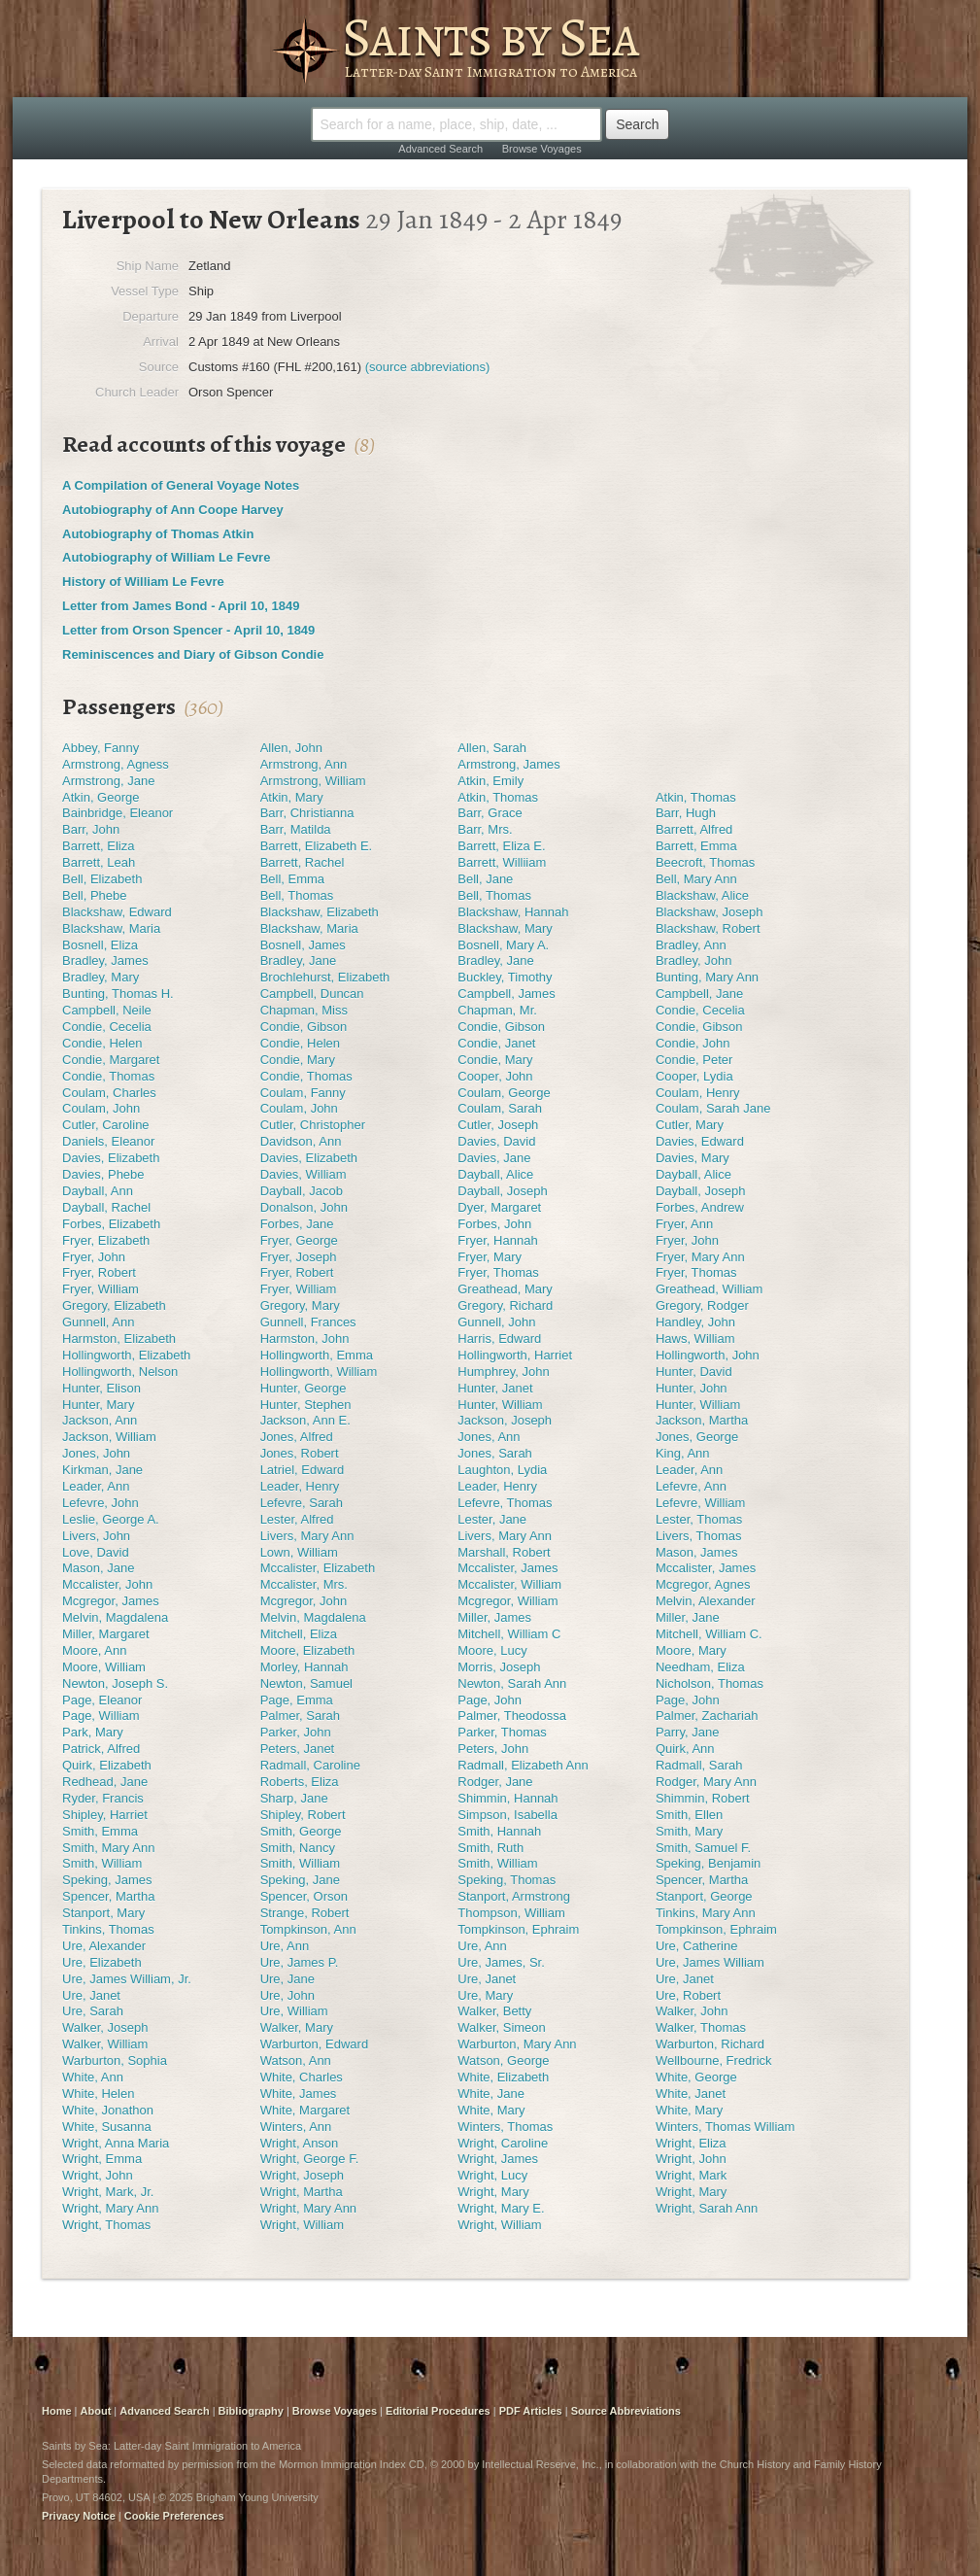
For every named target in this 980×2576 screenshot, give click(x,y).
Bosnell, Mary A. (503, 945)
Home (57, 2411)
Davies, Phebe (103, 1174)
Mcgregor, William (507, 1601)
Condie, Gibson (304, 1026)
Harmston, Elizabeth (119, 1338)
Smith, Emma (100, 1831)
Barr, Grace (489, 813)
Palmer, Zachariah (707, 1715)
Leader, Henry (300, 1486)
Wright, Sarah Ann (707, 2208)
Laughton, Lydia (502, 1469)
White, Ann (92, 2077)
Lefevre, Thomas (504, 1502)
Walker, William (105, 2044)
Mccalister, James (507, 1568)
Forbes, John (494, 1224)
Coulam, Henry (698, 1092)
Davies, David (496, 1141)
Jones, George (697, 1436)
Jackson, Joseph (504, 1420)
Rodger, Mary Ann (706, 1781)
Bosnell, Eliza (100, 945)
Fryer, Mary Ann (700, 1257)
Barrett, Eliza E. (501, 846)
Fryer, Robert (99, 1272)
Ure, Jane (287, 1979)
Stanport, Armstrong (513, 1896)
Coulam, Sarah (499, 1108)
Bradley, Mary (100, 977)
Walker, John (692, 2011)
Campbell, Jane (699, 993)
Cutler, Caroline (106, 1124)
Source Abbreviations (626, 2411)
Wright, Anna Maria (115, 2143)
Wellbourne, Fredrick (714, 2060)
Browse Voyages (542, 149)
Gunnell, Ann (98, 1322)
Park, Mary (92, 1732)
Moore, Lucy (492, 1650)
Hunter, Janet (494, 1388)
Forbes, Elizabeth (111, 1224)
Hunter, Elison (101, 1388)
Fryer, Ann (684, 1224)
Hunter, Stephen (306, 1404)
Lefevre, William (700, 1502)
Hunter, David (694, 1371)
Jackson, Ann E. (305, 1420)
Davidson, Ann (301, 1141)
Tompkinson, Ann (308, 1929)
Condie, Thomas (108, 1076)
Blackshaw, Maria (111, 928)
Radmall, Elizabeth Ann (522, 1765)
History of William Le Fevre (143, 581)
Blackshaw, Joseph (709, 912)
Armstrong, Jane (108, 780)
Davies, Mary (692, 1158)
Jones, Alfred (296, 1436)
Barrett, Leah (98, 862)
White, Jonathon (107, 2110)
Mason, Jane (98, 1568)
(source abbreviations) (427, 367)
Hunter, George (303, 1388)
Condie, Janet (496, 1043)
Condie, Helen (102, 1043)
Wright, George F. (309, 2158)
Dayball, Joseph (502, 1191)
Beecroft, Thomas (705, 862)
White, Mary (490, 2110)
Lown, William (299, 1552)
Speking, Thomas (506, 1879)
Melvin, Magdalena (115, 1617)
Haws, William (695, 1338)
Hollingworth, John (708, 1355)
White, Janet (691, 2093)
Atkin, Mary (291, 797)
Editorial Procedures (438, 2411)
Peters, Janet (297, 1748)
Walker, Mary (296, 2027)
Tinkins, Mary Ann (706, 1913)
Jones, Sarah (494, 1453)
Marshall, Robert (503, 1552)
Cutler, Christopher (312, 1124)
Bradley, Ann (691, 945)
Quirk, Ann (685, 1748)
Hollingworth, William (319, 1371)
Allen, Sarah (491, 747)
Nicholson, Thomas (709, 1683)
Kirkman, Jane (102, 1469)
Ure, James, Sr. (501, 1962)
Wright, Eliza (691, 2143)
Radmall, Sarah (699, 1765)
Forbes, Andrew (700, 1207)
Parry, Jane (688, 1732)
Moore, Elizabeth (307, 1650)
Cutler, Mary (690, 1124)
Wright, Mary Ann (110, 2208)
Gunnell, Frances (308, 1322)
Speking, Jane (300, 1879)
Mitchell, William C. (709, 1634)
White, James (298, 2093)
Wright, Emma (102, 2158)
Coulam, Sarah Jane (713, 1108)
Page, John (489, 1700)
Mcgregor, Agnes (703, 1584)
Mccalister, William (509, 1584)
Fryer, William (100, 1289)
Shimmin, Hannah (507, 1798)
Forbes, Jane (297, 1224)
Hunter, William (499, 1404)
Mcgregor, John (304, 1601)
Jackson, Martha (702, 1420)
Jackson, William (109, 1436)
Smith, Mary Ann (108, 1847)
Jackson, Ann (99, 1420)
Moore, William (104, 1667)
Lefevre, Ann (691, 1486)
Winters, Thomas (505, 2126)
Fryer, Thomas (498, 1272)
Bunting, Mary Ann (707, 977)
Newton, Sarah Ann (511, 1683)
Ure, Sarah (92, 2011)
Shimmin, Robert (703, 1798)
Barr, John (90, 829)
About (96, 2411)
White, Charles (301, 2077)
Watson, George (503, 2060)
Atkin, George (101, 797)
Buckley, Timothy (504, 977)
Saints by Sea (490, 37)
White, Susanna (107, 2126)
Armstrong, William (313, 780)
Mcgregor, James (110, 1601)
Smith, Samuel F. (703, 1847)
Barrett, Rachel (302, 862)
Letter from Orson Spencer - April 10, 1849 (188, 630)
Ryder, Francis (103, 1798)
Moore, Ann (94, 1650)
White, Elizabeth (503, 2077)
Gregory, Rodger (702, 1305)
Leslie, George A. (110, 1519)
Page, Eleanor (102, 1700)
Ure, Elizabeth (102, 1962)
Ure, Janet (486, 1979)
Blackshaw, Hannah (512, 912)
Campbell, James (506, 993)
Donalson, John (304, 1207)
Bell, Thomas (297, 895)
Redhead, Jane (105, 1781)
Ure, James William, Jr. (126, 1979)
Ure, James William (710, 1962)
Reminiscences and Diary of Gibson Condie (192, 654)
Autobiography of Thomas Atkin (157, 534)
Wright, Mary (492, 2191)
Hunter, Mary (98, 1404)
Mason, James (697, 1552)
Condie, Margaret (110, 1059)
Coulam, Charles (109, 1092)
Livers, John (96, 1535)
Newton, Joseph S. (115, 1683)
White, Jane (490, 2093)
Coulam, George (503, 1092)
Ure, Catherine (697, 1946)
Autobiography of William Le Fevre (166, 557)
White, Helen (98, 2093)
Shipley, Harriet (105, 1814)
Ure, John (287, 1995)
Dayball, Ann (97, 1191)
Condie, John (693, 1043)
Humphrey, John (503, 1371)
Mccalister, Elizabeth (318, 1568)
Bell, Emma (292, 879)
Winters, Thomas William (725, 2126)
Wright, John (691, 2158)
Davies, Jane (493, 1158)
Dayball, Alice (495, 1174)
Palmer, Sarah (300, 1715)
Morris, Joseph (498, 1667)
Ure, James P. (299, 1962)
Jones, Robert (299, 1453)
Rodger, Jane (494, 1781)
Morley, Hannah (304, 1667)
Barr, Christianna (307, 813)
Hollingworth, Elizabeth (126, 1355)
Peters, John (492, 1748)
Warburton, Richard (710, 2044)
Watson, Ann (295, 2060)
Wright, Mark (691, 2175)
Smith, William (102, 1863)
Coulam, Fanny (303, 1092)
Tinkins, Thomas (108, 1929)
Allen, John (291, 747)
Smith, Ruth (490, 1847)
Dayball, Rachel (106, 1207)
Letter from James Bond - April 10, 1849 (180, 606)
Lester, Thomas (699, 1519)
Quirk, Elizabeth (107, 1765)
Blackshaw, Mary (505, 928)
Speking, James (107, 1879)
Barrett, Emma (696, 846)
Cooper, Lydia (694, 1076)
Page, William (100, 1715)
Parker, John (295, 1732)
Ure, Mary (485, 1995)
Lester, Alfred (297, 1519)
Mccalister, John (107, 1584)
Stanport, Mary (103, 1913)
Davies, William (303, 1174)
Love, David (95, 1552)
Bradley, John (694, 960)
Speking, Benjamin (708, 1863)
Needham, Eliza (700, 1667)
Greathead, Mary (505, 1289)
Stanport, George (704, 1896)
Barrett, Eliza (98, 846)
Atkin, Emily (490, 780)
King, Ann (683, 1453)
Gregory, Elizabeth (114, 1305)
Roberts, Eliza (299, 1781)
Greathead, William (709, 1289)
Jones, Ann (488, 1436)
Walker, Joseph (105, 2027)
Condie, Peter (694, 1059)
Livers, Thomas (699, 1535)
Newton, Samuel (306, 1683)
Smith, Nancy (297, 1847)
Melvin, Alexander (706, 1601)
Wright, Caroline (502, 2143)
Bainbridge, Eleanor (117, 813)
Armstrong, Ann (304, 764)
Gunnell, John (496, 1322)
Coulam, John (101, 1108)
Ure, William (294, 2011)
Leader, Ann (689, 1469)
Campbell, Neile (107, 1010)
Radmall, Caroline (310, 1765)
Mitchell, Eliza (298, 1634)
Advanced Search (440, 149)
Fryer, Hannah (497, 1240)
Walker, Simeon (501, 2027)
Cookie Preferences (174, 2516)
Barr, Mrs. (484, 829)
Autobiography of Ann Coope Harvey (173, 509)
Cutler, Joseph (497, 1124)
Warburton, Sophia (114, 2060)
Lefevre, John (100, 1502)
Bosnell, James (303, 945)
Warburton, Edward (314, 2044)
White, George (696, 2077)
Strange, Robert (305, 1913)
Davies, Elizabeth (110, 1158)
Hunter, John (691, 1388)
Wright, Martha (301, 2191)
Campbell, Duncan (312, 993)
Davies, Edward (700, 1141)
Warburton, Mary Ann (516, 2044)
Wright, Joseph (302, 2175)
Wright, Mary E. (500, 2208)
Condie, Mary (297, 1059)
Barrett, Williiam (501, 862)
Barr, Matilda (295, 829)
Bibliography (251, 2411)
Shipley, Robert (303, 1814)
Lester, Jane (491, 1519)
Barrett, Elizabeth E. (316, 846)
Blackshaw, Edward (117, 912)
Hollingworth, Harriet (514, 1355)
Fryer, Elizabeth (106, 1240)
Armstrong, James (508, 764)
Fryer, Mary (489, 1257)
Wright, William (302, 2224)
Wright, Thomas (106, 2224)
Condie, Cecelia (700, 1010)
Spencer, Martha (702, 1879)
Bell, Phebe (94, 895)
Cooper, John (494, 1076)
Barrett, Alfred (694, 829)
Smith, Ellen (689, 1814)
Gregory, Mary (300, 1305)
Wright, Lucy (492, 2175)
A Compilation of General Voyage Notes (180, 485)
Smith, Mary (689, 1831)
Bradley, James (105, 960)
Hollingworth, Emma (316, 1355)
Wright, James (497, 2158)
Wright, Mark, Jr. (107, 2191)
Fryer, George (299, 1240)
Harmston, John (305, 1338)
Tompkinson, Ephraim (518, 1929)
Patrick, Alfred (101, 1748)
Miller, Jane (688, 1617)
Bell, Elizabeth (102, 879)
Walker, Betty (494, 2011)
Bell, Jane (485, 879)
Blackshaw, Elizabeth (319, 912)
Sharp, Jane (294, 1798)
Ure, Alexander (104, 1946)
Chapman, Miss (304, 1010)
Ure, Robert (688, 1995)
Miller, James (494, 1617)
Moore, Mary (691, 1650)
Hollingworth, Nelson (120, 1371)
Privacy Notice (79, 2516)
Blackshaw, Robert (708, 928)
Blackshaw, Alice (702, 895)
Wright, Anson (299, 2143)
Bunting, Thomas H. (118, 993)
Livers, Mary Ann (307, 1535)
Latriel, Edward (302, 1469)
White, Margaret (305, 2110)
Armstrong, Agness (115, 764)
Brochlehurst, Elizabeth (325, 977)
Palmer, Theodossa (511, 1715)
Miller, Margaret (106, 1634)
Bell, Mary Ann (696, 879)
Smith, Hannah (499, 1831)
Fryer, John (687, 1240)
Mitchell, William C (508, 1634)
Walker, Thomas (701, 2027)
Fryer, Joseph (298, 1257)
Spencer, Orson (304, 1896)
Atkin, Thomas (497, 797)
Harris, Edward (499, 1338)
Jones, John (96, 1453)
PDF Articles (530, 2411)
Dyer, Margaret (499, 1207)
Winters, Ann (296, 2126)
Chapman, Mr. (497, 1010)
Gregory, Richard (505, 1305)
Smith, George (301, 1831)
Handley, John (695, 1322)
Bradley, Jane (298, 960)
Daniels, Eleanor (108, 1141)
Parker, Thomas (502, 1732)
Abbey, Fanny (100, 747)
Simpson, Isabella (507, 1814)
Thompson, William (511, 1913)
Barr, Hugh (686, 813)
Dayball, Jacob (301, 1191)
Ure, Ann (285, 1946)
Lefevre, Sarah (301, 1502)
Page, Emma (296, 1700)
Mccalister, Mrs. (304, 1584)
